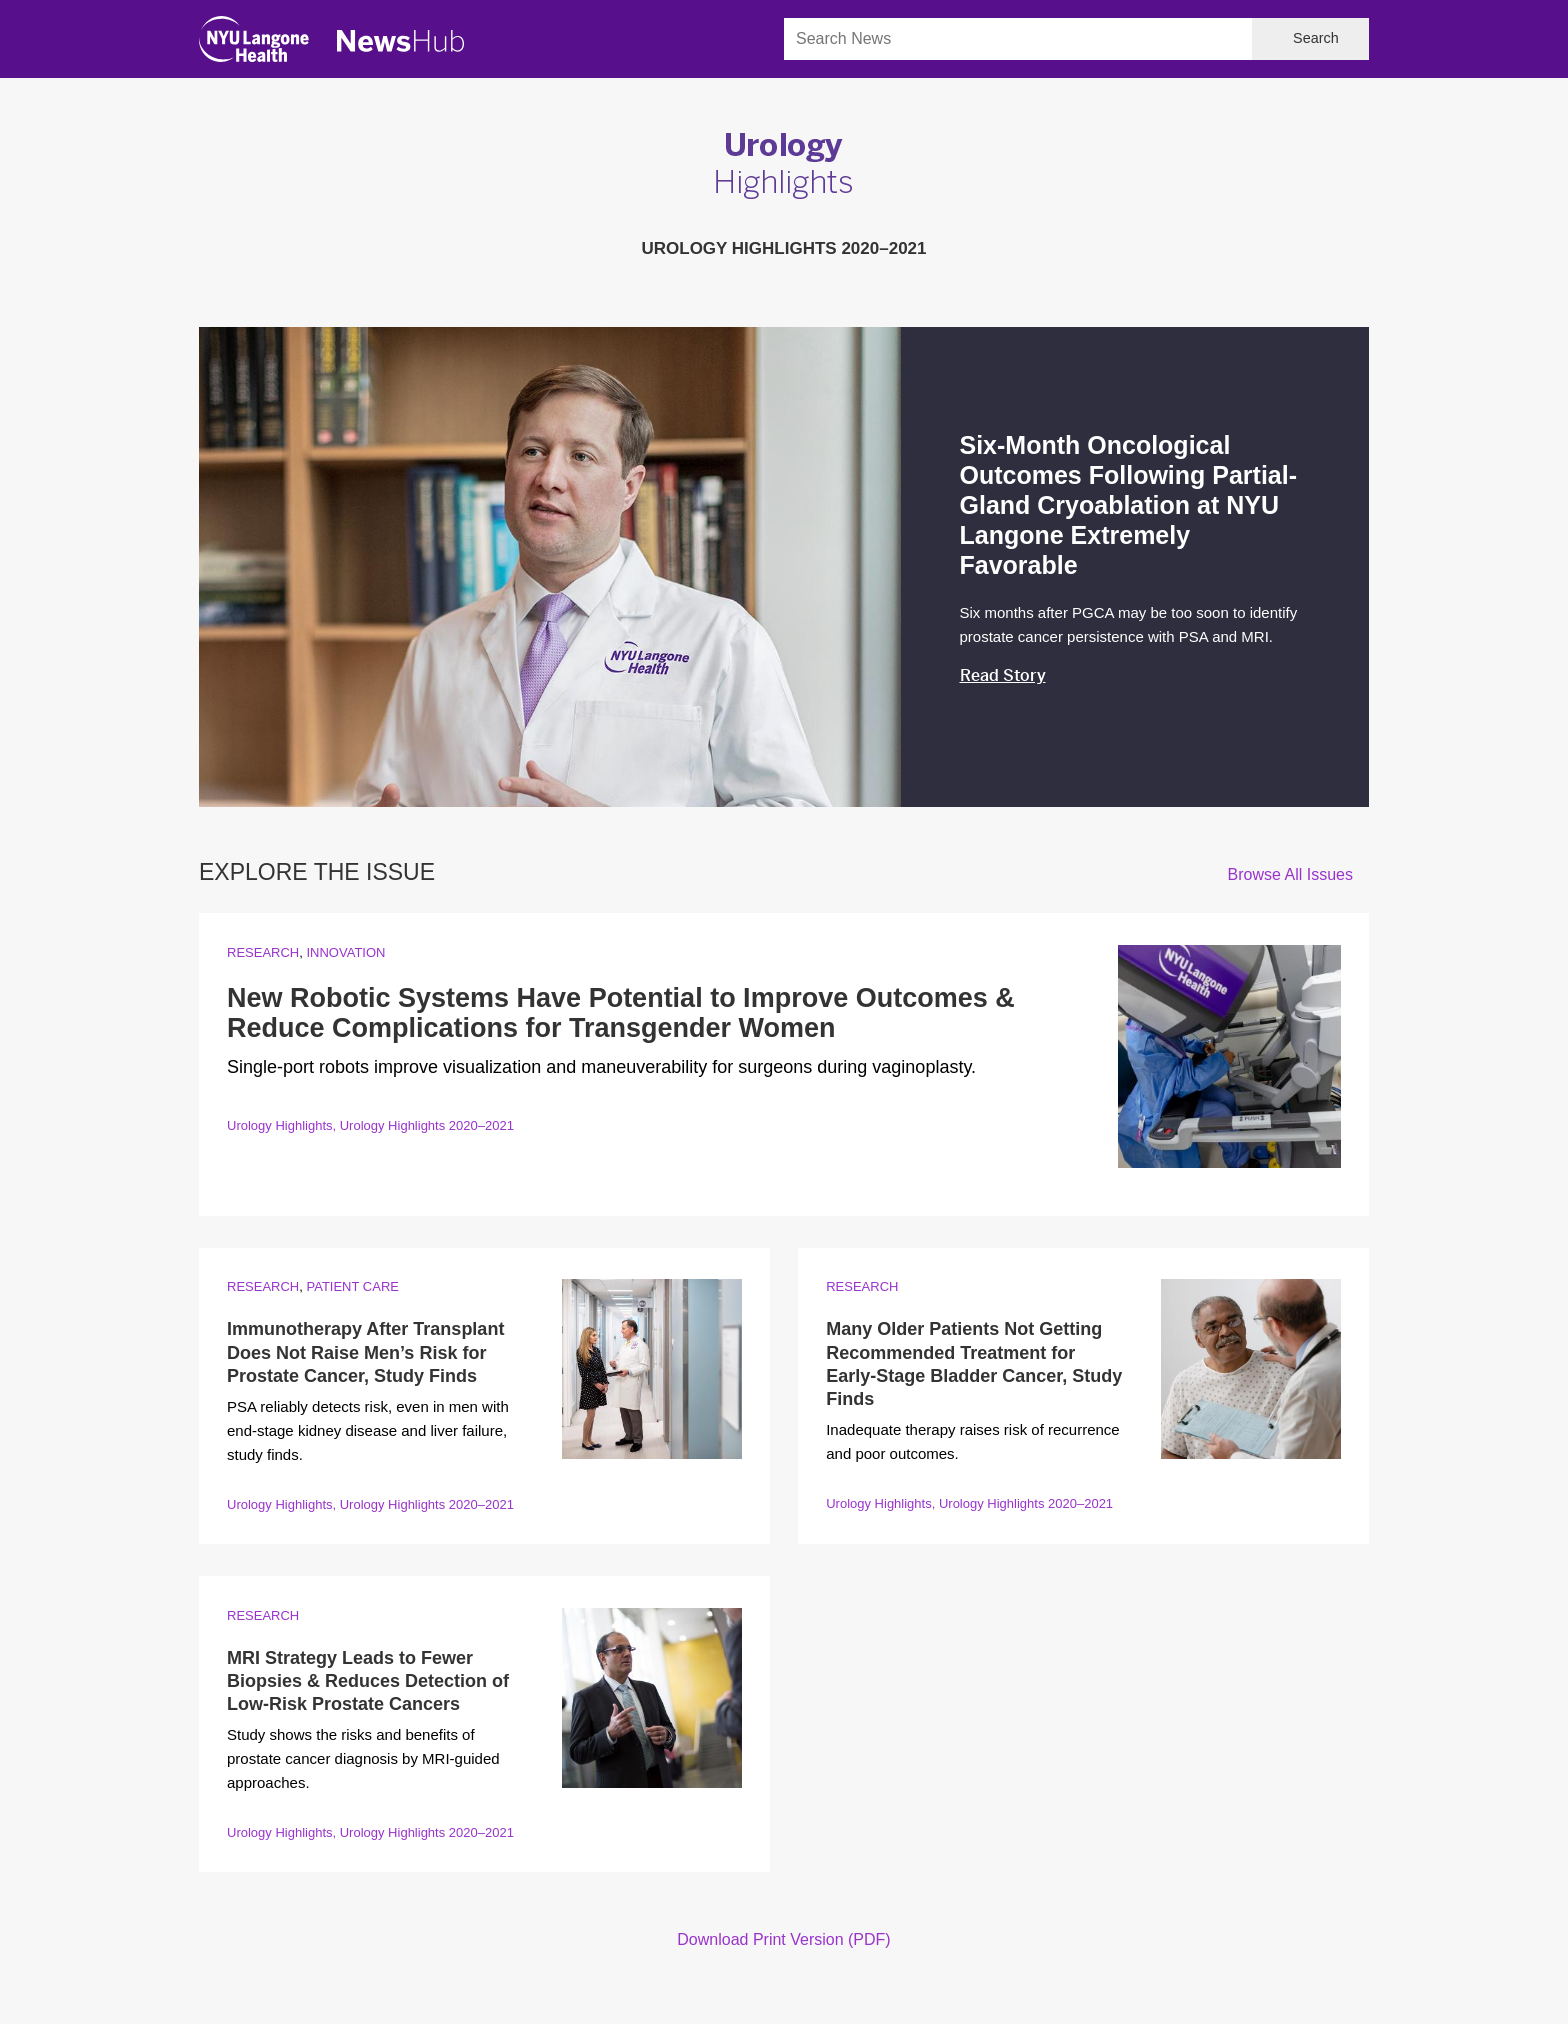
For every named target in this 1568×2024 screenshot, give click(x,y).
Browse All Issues (1290, 874)
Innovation (345, 952)
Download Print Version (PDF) (783, 1939)
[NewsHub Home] (401, 41)
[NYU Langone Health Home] (254, 43)
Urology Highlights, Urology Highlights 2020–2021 (370, 1125)
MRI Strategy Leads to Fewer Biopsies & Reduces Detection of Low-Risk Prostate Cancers (368, 1681)
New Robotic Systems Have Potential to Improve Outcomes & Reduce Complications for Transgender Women (621, 1013)
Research (263, 952)
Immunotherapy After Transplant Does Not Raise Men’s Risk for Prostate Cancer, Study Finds (365, 1352)
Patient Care (352, 1286)
